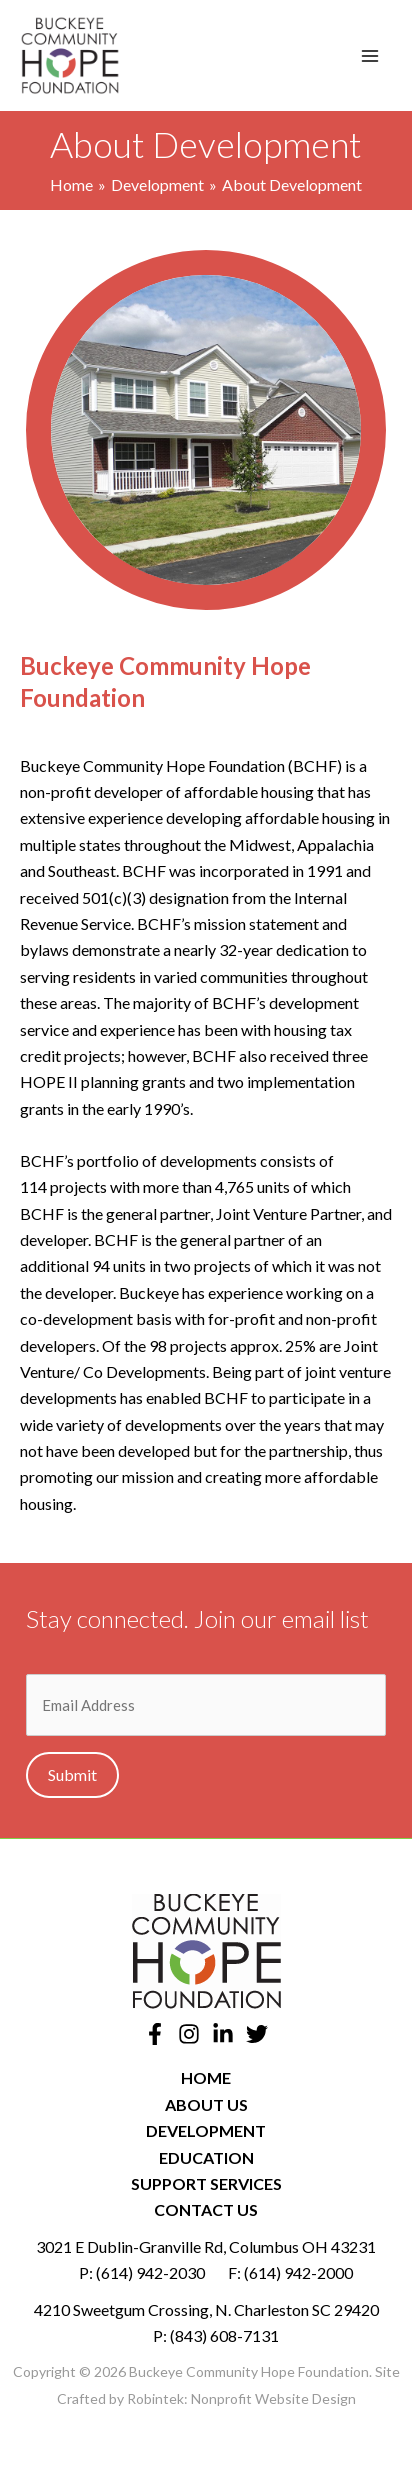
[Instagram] (189, 2034)
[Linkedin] (223, 2034)
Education (206, 2157)
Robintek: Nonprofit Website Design (241, 2398)
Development (206, 2130)
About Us (206, 2104)
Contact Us (206, 2209)
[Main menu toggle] (370, 56)
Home (206, 2077)
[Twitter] (257, 2034)
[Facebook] (155, 2034)
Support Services (206, 2183)
